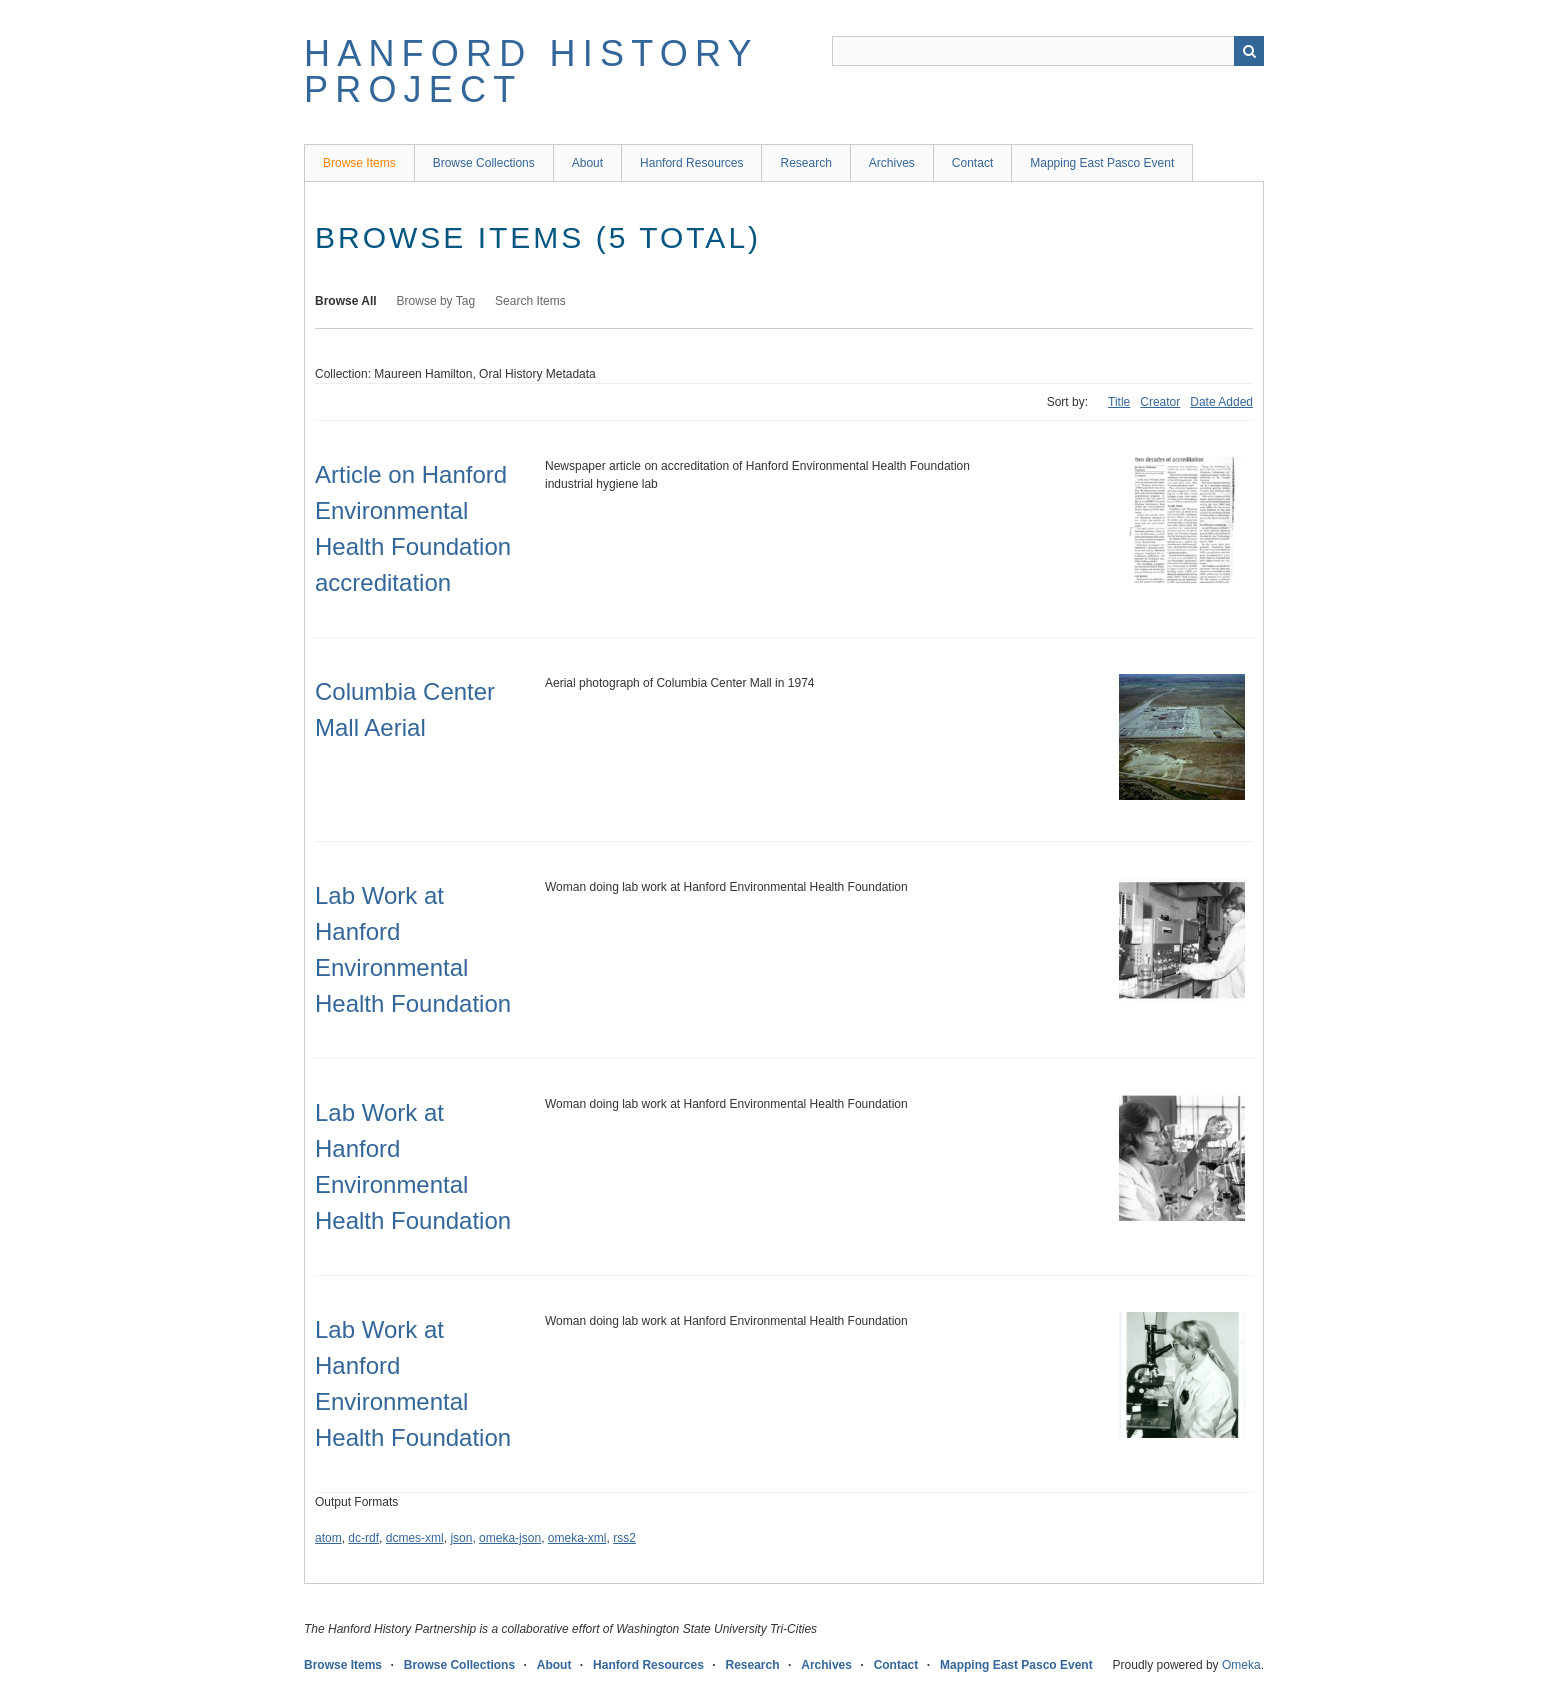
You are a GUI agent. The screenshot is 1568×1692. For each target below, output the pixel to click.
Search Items (530, 301)
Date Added (1221, 402)
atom (328, 1538)
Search (1249, 51)
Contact (972, 163)
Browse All (346, 301)
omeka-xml (577, 1538)
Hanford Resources (691, 163)
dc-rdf (363, 1538)
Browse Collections (484, 163)
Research (805, 163)
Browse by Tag (436, 301)
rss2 (624, 1538)
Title (1119, 402)
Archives (892, 163)
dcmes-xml (415, 1538)
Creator (1160, 402)
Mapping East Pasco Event (1102, 163)
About (587, 163)
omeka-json (510, 1538)
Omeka (1241, 1665)
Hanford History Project (531, 71)
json (461, 1538)
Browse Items (359, 163)
